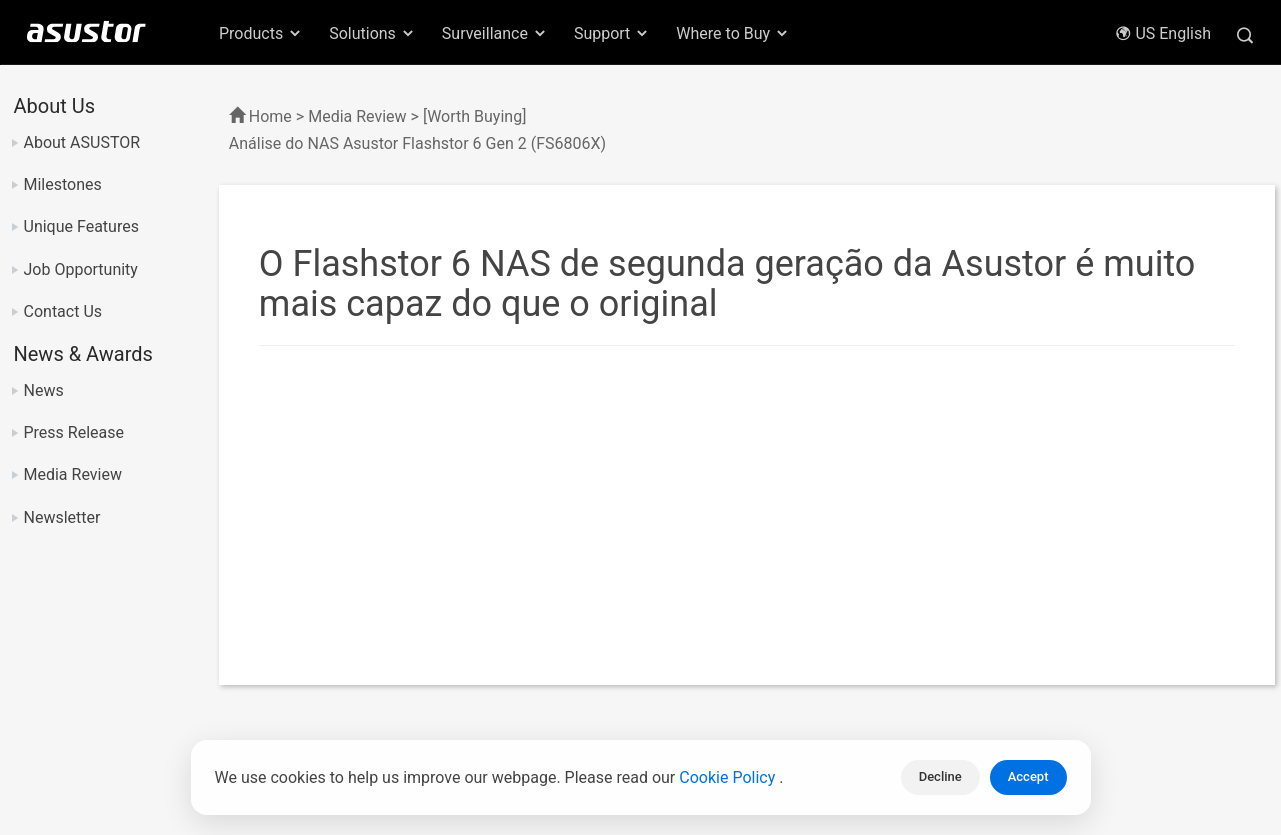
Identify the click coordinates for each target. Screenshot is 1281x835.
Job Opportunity (81, 269)
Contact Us (63, 311)
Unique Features (81, 226)
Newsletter (62, 517)
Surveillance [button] (495, 33)
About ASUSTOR (82, 142)
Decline (940, 776)
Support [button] (612, 33)
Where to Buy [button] (733, 33)
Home (270, 116)
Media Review (73, 474)
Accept (1028, 776)
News (44, 390)
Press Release (74, 432)
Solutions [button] (372, 33)
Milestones (63, 184)
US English (1163, 33)
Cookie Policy (729, 777)
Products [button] (261, 33)
